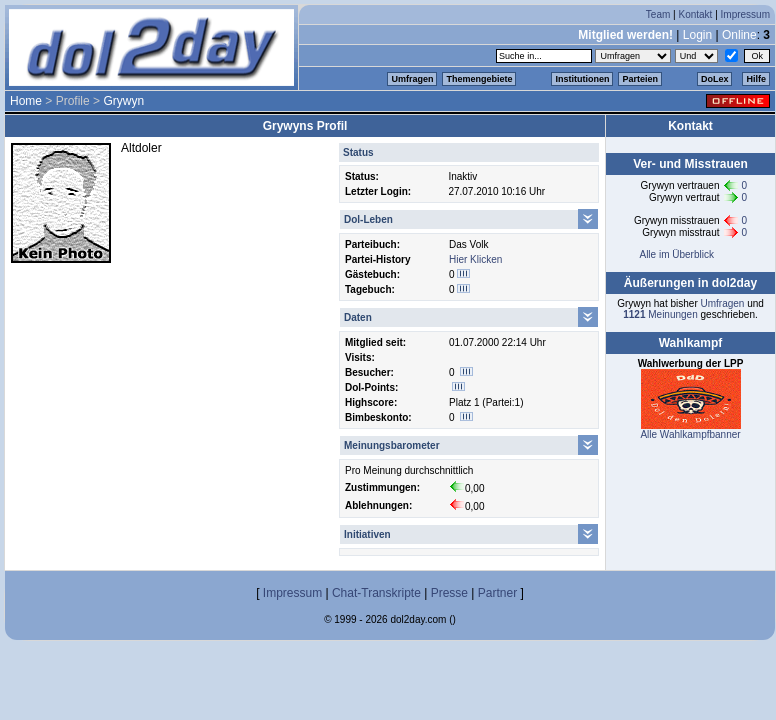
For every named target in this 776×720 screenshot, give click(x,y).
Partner (497, 593)
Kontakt (695, 14)
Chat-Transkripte (376, 593)
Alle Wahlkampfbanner (690, 434)
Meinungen (660, 314)
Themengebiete (479, 79)
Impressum (745, 14)
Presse (449, 593)
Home (26, 101)
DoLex (715, 79)
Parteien (640, 79)
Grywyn (123, 101)
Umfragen (412, 79)
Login (697, 35)
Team (658, 14)
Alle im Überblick (676, 254)
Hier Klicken (475, 259)
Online (739, 35)
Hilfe (756, 79)
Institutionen (582, 79)
